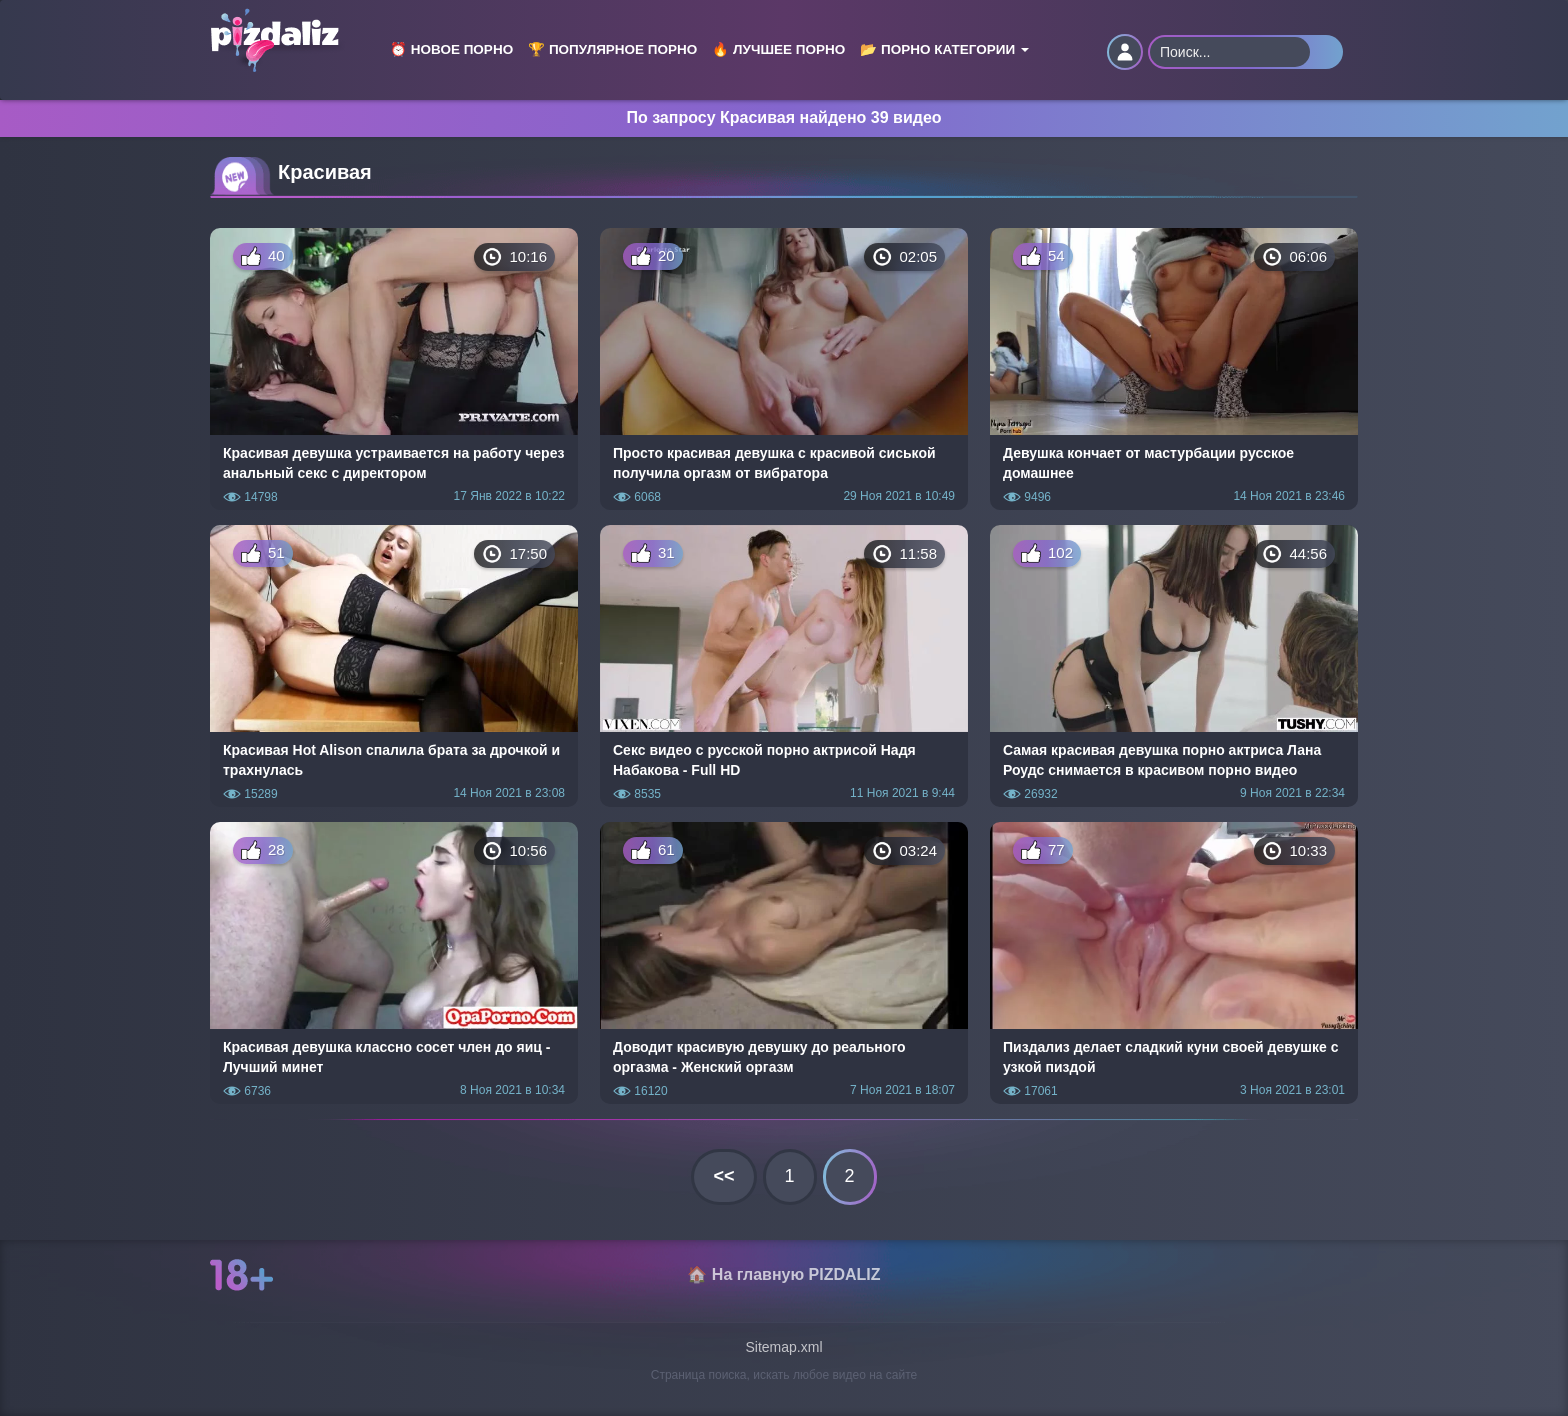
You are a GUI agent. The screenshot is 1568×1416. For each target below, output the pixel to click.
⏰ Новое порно (451, 49)
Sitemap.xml (783, 1347)
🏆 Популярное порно (612, 49)
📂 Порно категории (944, 49)
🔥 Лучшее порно (778, 49)
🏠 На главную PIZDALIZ (783, 1274)
